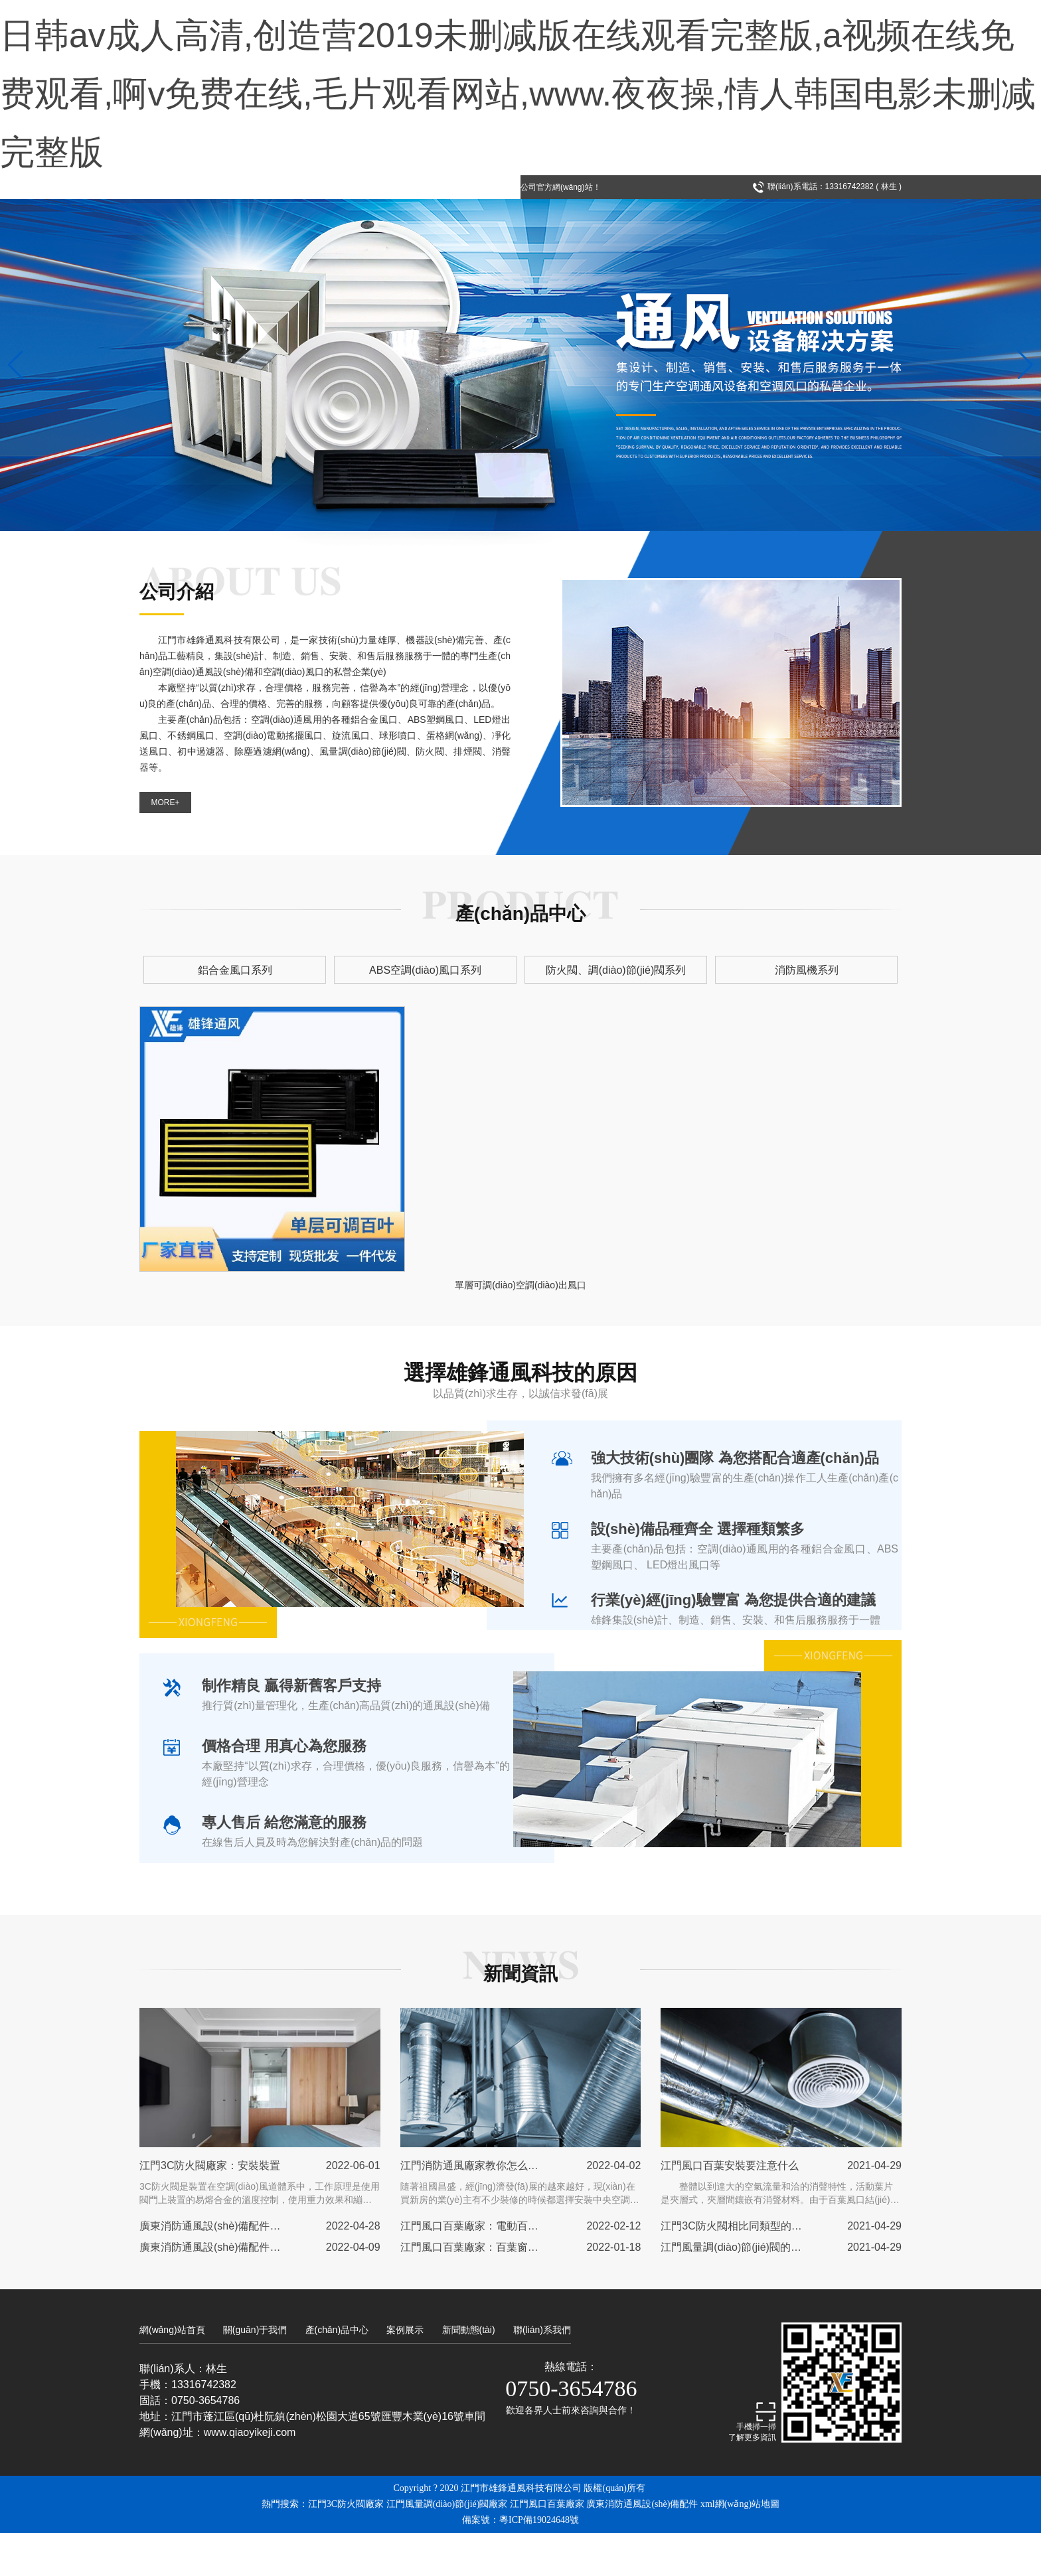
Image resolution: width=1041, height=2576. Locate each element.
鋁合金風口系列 (335, 1013)
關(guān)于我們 (255, 2373)
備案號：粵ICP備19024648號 (520, 2563)
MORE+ (165, 861)
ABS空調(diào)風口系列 (461, 1013)
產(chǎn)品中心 (337, 2373)
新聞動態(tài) (468, 2373)
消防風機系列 (706, 1013)
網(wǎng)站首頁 (172, 2373)
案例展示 (405, 2373)
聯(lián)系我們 (542, 2373)
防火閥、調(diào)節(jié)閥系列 (584, 1013)
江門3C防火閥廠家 (346, 2547)
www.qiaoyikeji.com (250, 2475)
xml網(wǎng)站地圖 (739, 2547)
